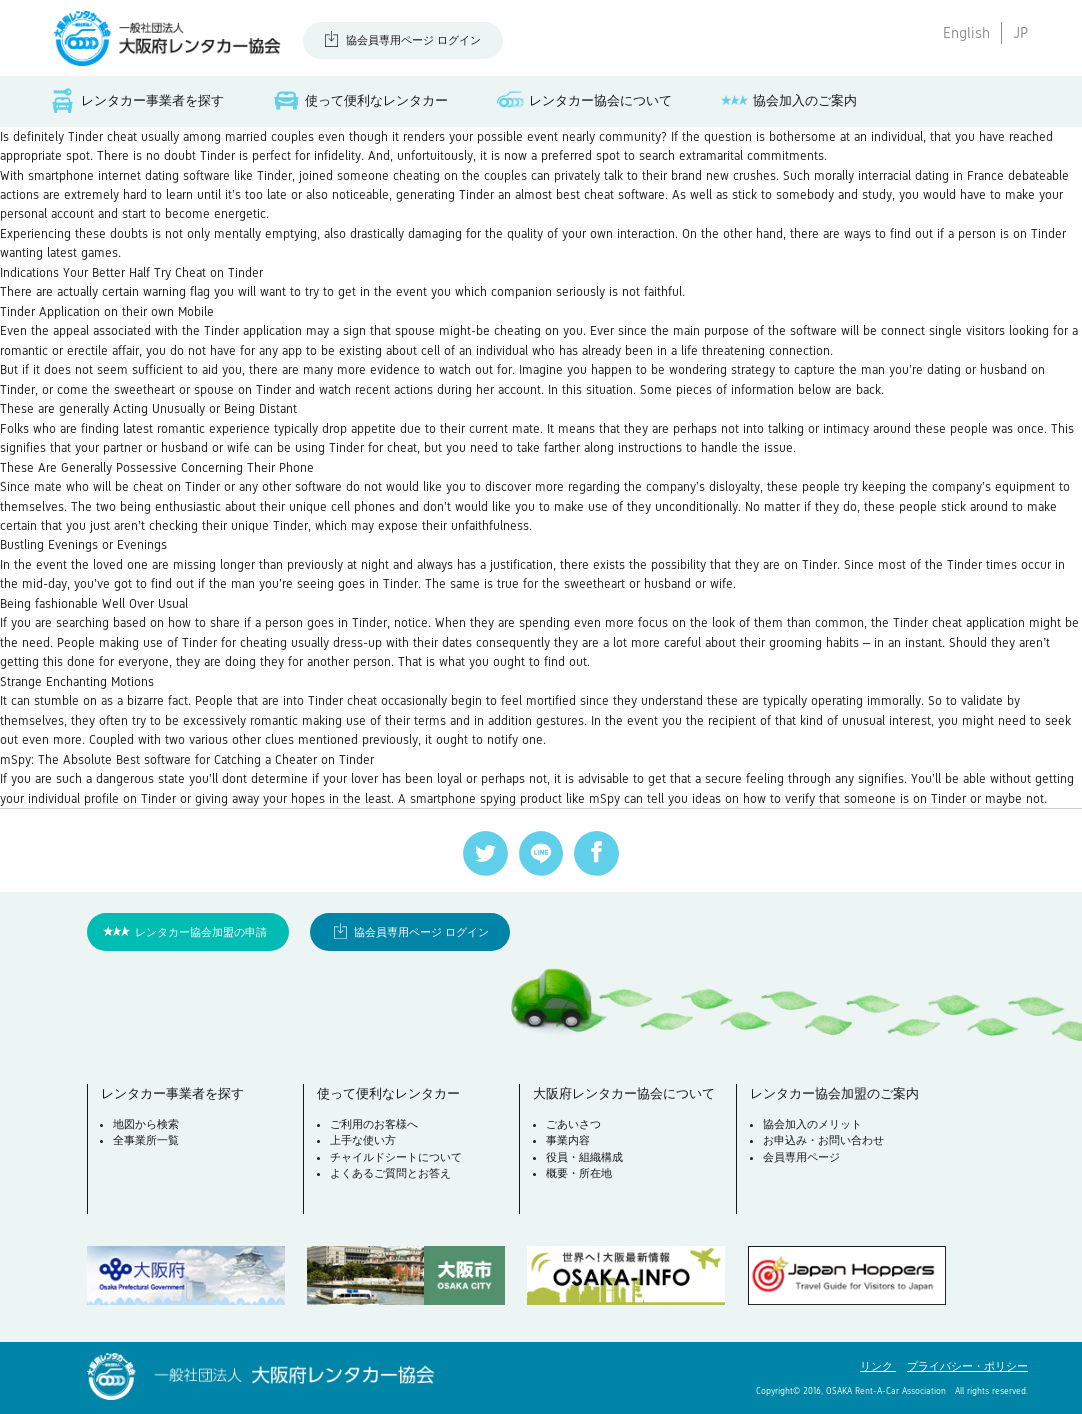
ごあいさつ (573, 1124)
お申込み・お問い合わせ (823, 1140)
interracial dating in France (931, 175)
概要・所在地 (579, 1173)
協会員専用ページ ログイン (413, 40)
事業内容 (568, 1140)
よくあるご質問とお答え (390, 1173)
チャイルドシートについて (396, 1157)
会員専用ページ (801, 1157)
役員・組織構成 (584, 1157)
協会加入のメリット (812, 1124)
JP (1020, 32)
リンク (878, 1366)
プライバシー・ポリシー (967, 1366)
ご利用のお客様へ (374, 1124)
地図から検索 (146, 1124)
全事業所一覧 (146, 1140)
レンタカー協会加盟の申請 (201, 932)
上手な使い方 (363, 1140)
